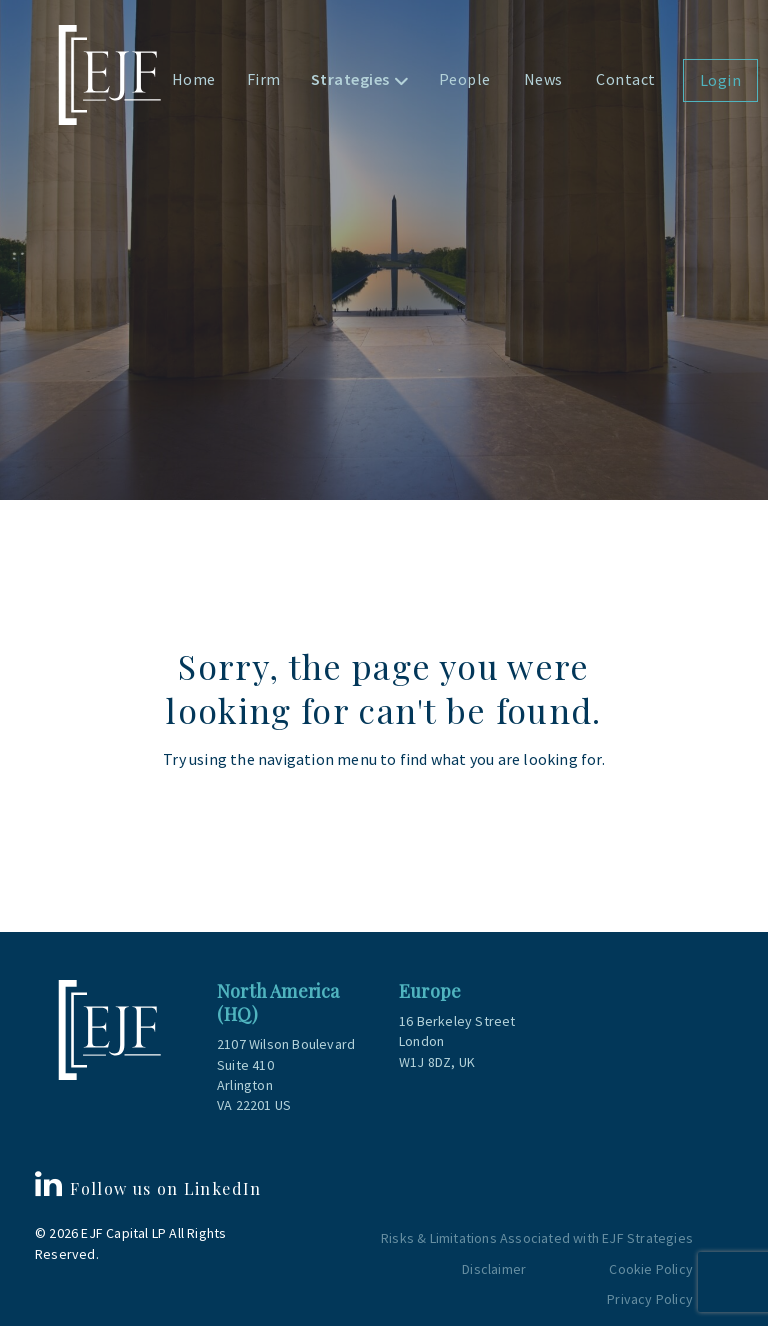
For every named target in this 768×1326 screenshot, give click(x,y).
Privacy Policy (650, 1299)
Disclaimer (494, 1269)
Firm (264, 79)
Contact (626, 79)
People (465, 79)
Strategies (350, 79)
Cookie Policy (651, 1269)
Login (721, 80)
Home (194, 79)
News (543, 79)
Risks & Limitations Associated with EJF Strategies (537, 1238)
